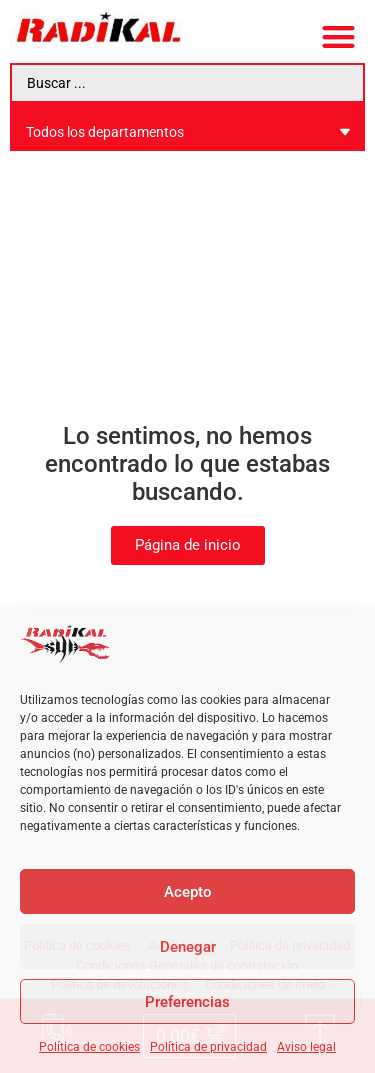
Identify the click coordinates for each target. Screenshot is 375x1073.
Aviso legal (306, 1047)
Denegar (188, 947)
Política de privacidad (208, 1047)
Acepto (188, 892)
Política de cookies (89, 1047)
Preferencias (187, 1002)
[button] (339, 36)
